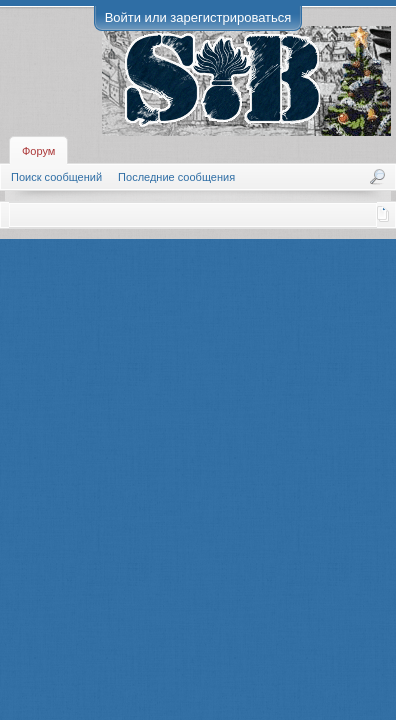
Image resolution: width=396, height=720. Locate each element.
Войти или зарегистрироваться (198, 17)
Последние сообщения (176, 177)
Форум (38, 151)
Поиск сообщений (56, 177)
